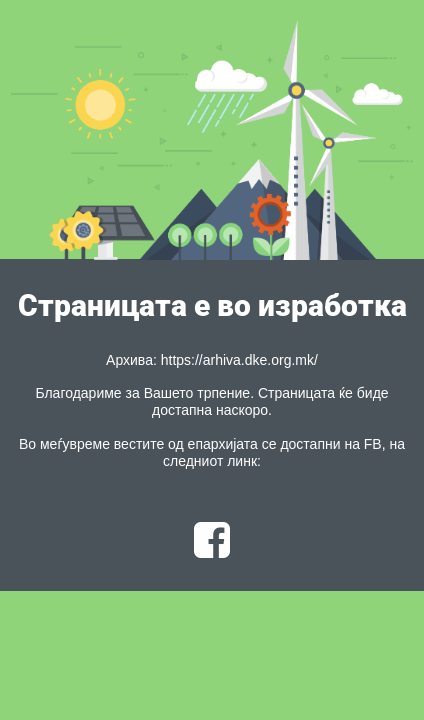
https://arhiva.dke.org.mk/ (239, 360)
